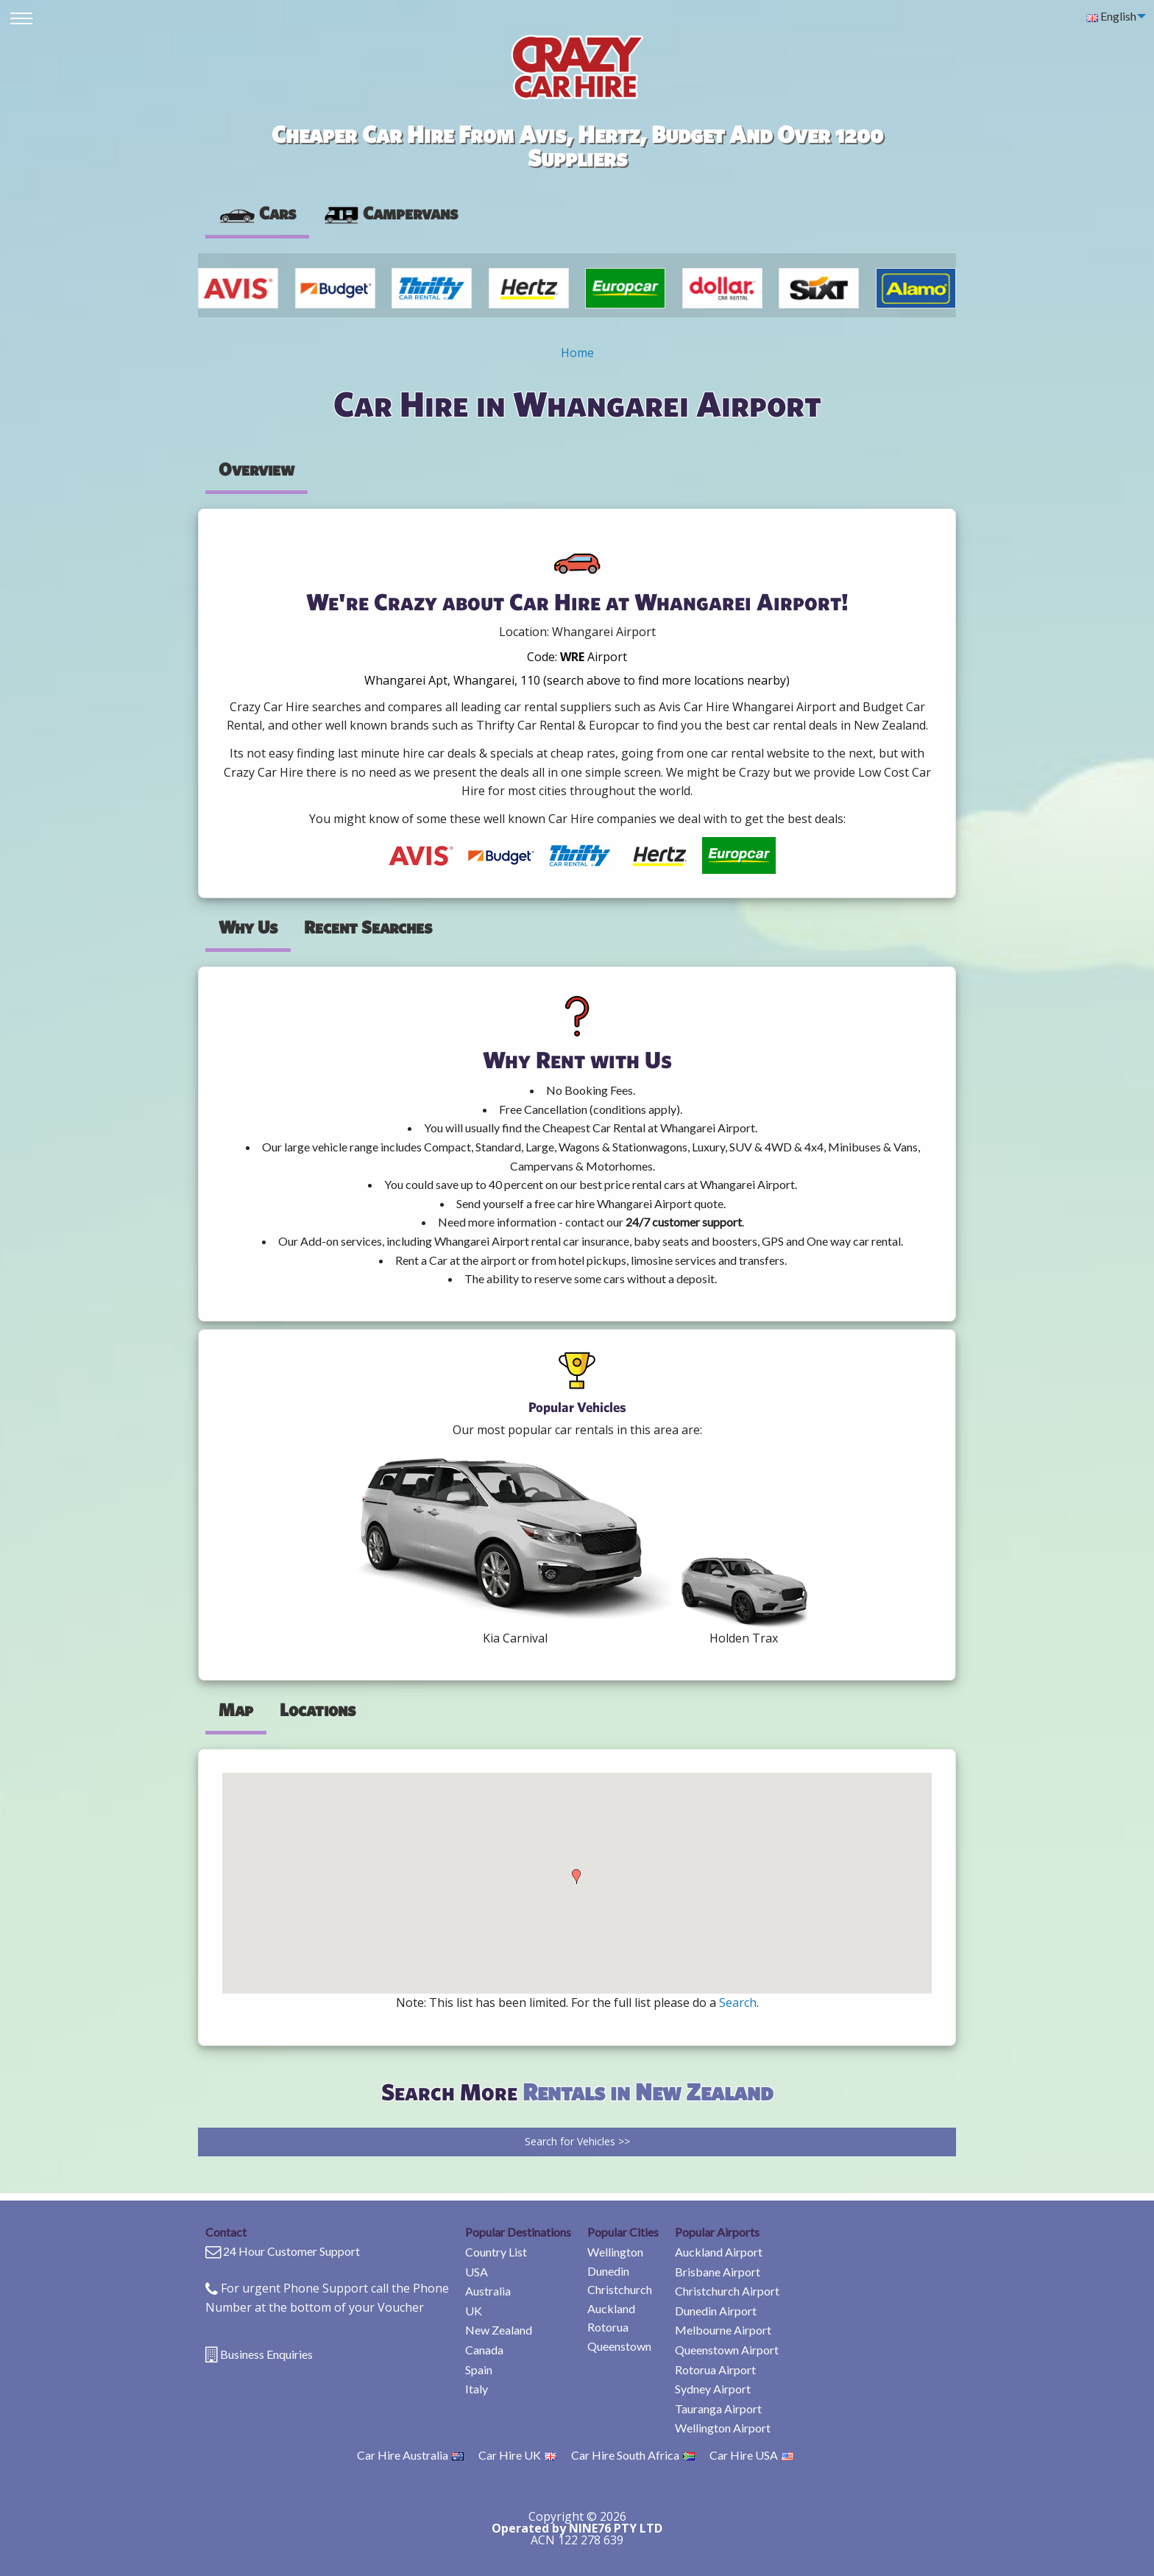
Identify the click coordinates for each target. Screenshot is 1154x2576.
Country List (496, 2252)
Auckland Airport (718, 2252)
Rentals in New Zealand (648, 2091)
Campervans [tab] (390, 212)
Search (738, 2002)
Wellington (615, 2252)
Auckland (611, 2308)
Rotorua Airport (715, 2369)
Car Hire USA (751, 2455)
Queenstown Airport (727, 2350)
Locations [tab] (317, 1709)
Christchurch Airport (727, 2291)
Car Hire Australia (410, 2455)
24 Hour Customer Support (291, 2251)
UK (473, 2311)
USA (476, 2272)
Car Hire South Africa (633, 2455)
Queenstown (619, 2346)
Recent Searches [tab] (368, 927)
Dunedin (608, 2271)
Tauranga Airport (718, 2409)
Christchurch (619, 2289)
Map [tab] (236, 1709)
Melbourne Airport (723, 2330)
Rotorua (608, 2327)
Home (577, 353)
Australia (488, 2291)
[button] (576, 1876)
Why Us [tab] (248, 927)
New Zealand (498, 2330)
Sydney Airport (713, 2389)
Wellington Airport (723, 2428)
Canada (484, 2350)
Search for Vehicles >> (577, 2141)
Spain (478, 2369)
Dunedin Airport (716, 2311)
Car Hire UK (517, 2455)
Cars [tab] (257, 212)
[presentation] (390, 213)
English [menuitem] (1111, 16)
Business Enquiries (266, 2354)
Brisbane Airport (717, 2272)
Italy (476, 2389)
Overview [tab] (256, 469)
